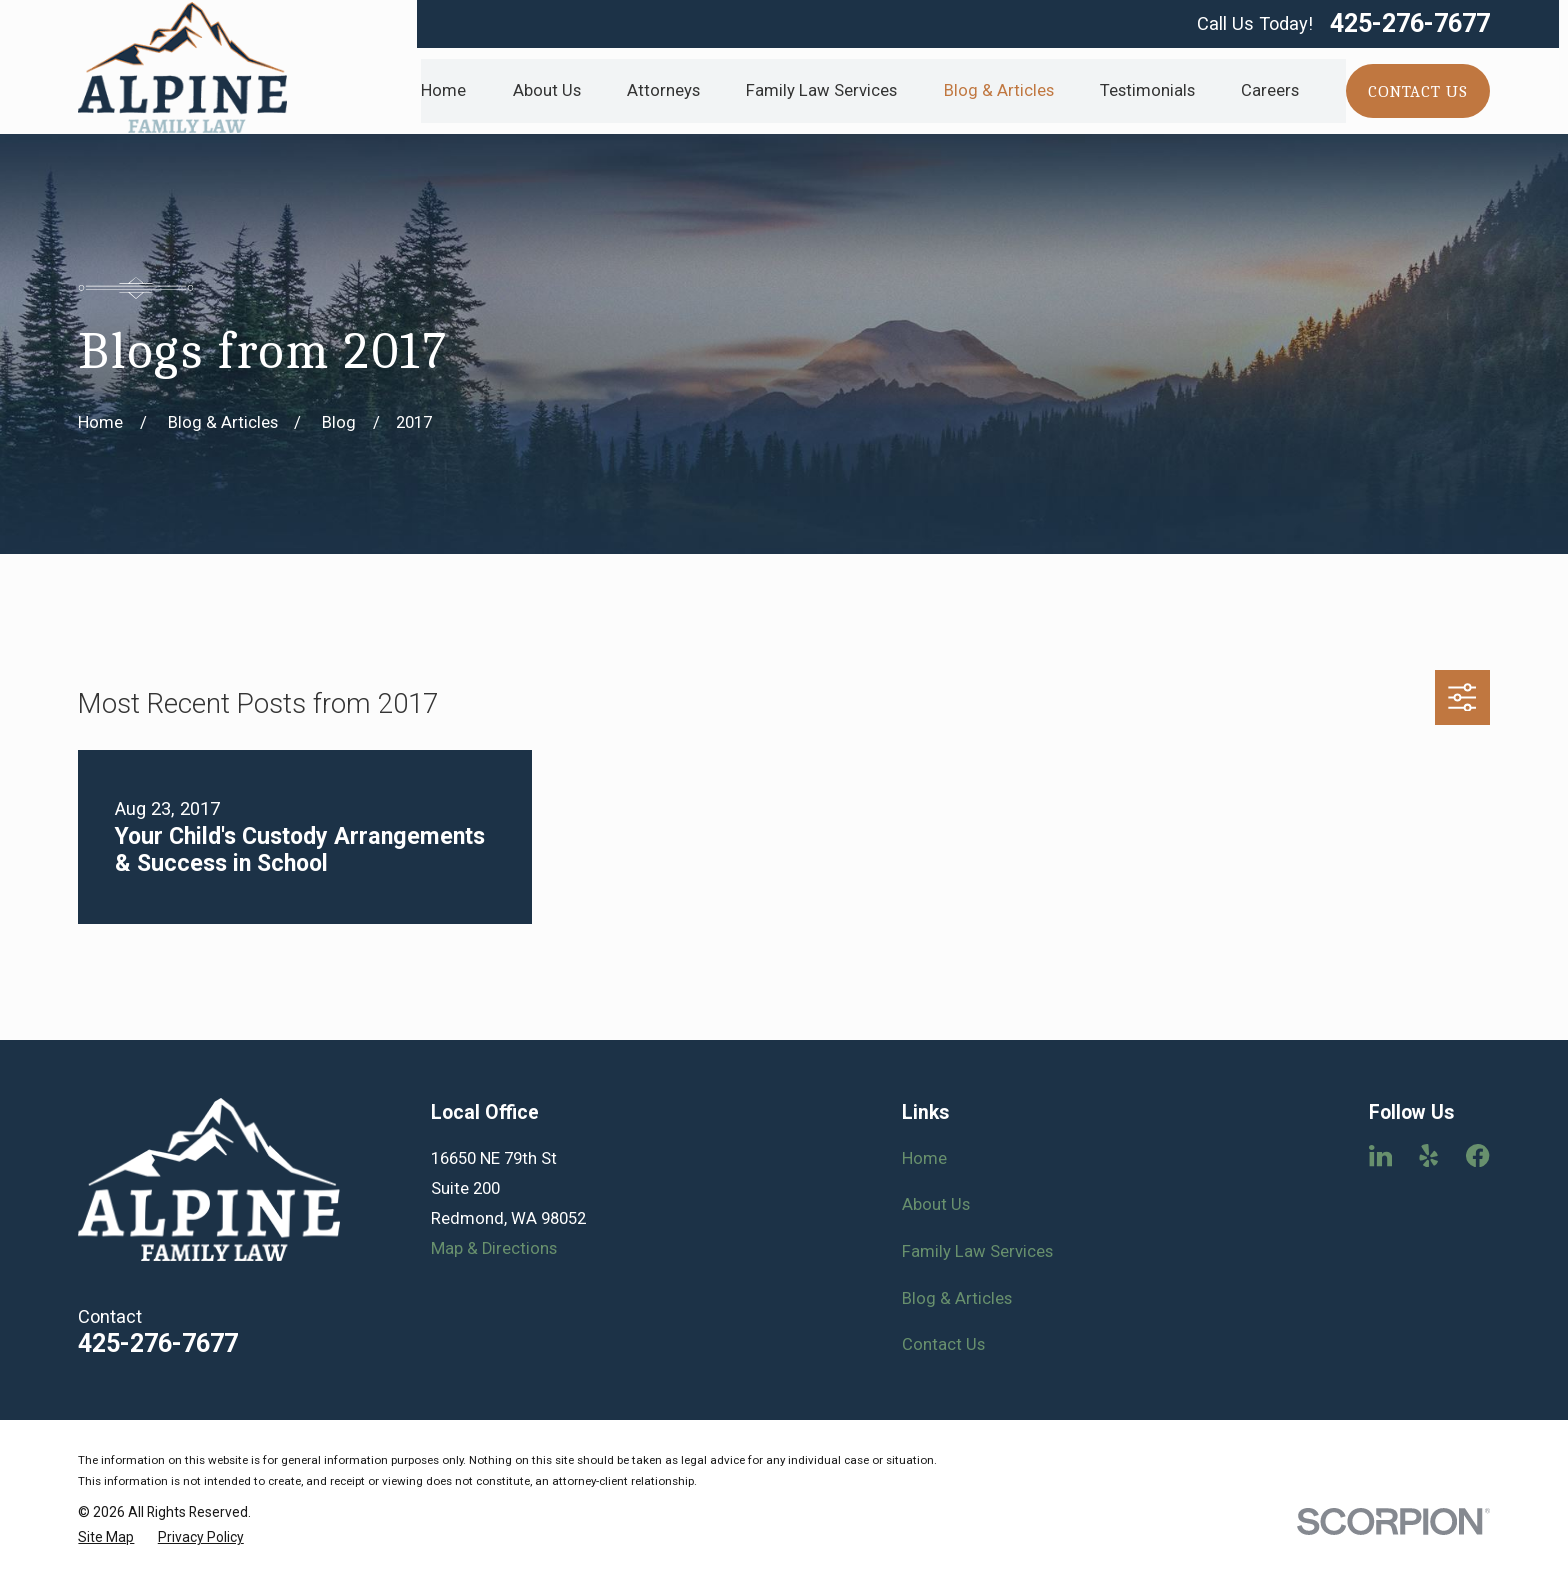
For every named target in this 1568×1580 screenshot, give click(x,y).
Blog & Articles (957, 1298)
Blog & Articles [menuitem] (999, 90)
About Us (936, 1204)
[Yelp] (1428, 1155)
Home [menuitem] (443, 90)
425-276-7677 (1410, 23)
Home (924, 1158)
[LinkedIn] (1380, 1155)
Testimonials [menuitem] (1147, 90)
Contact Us (943, 1344)
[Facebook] (1477, 1155)
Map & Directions (494, 1248)
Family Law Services (977, 1251)
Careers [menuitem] (1270, 90)
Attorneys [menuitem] (663, 90)
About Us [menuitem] (547, 90)
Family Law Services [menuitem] (821, 90)
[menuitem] (106, 1537)
